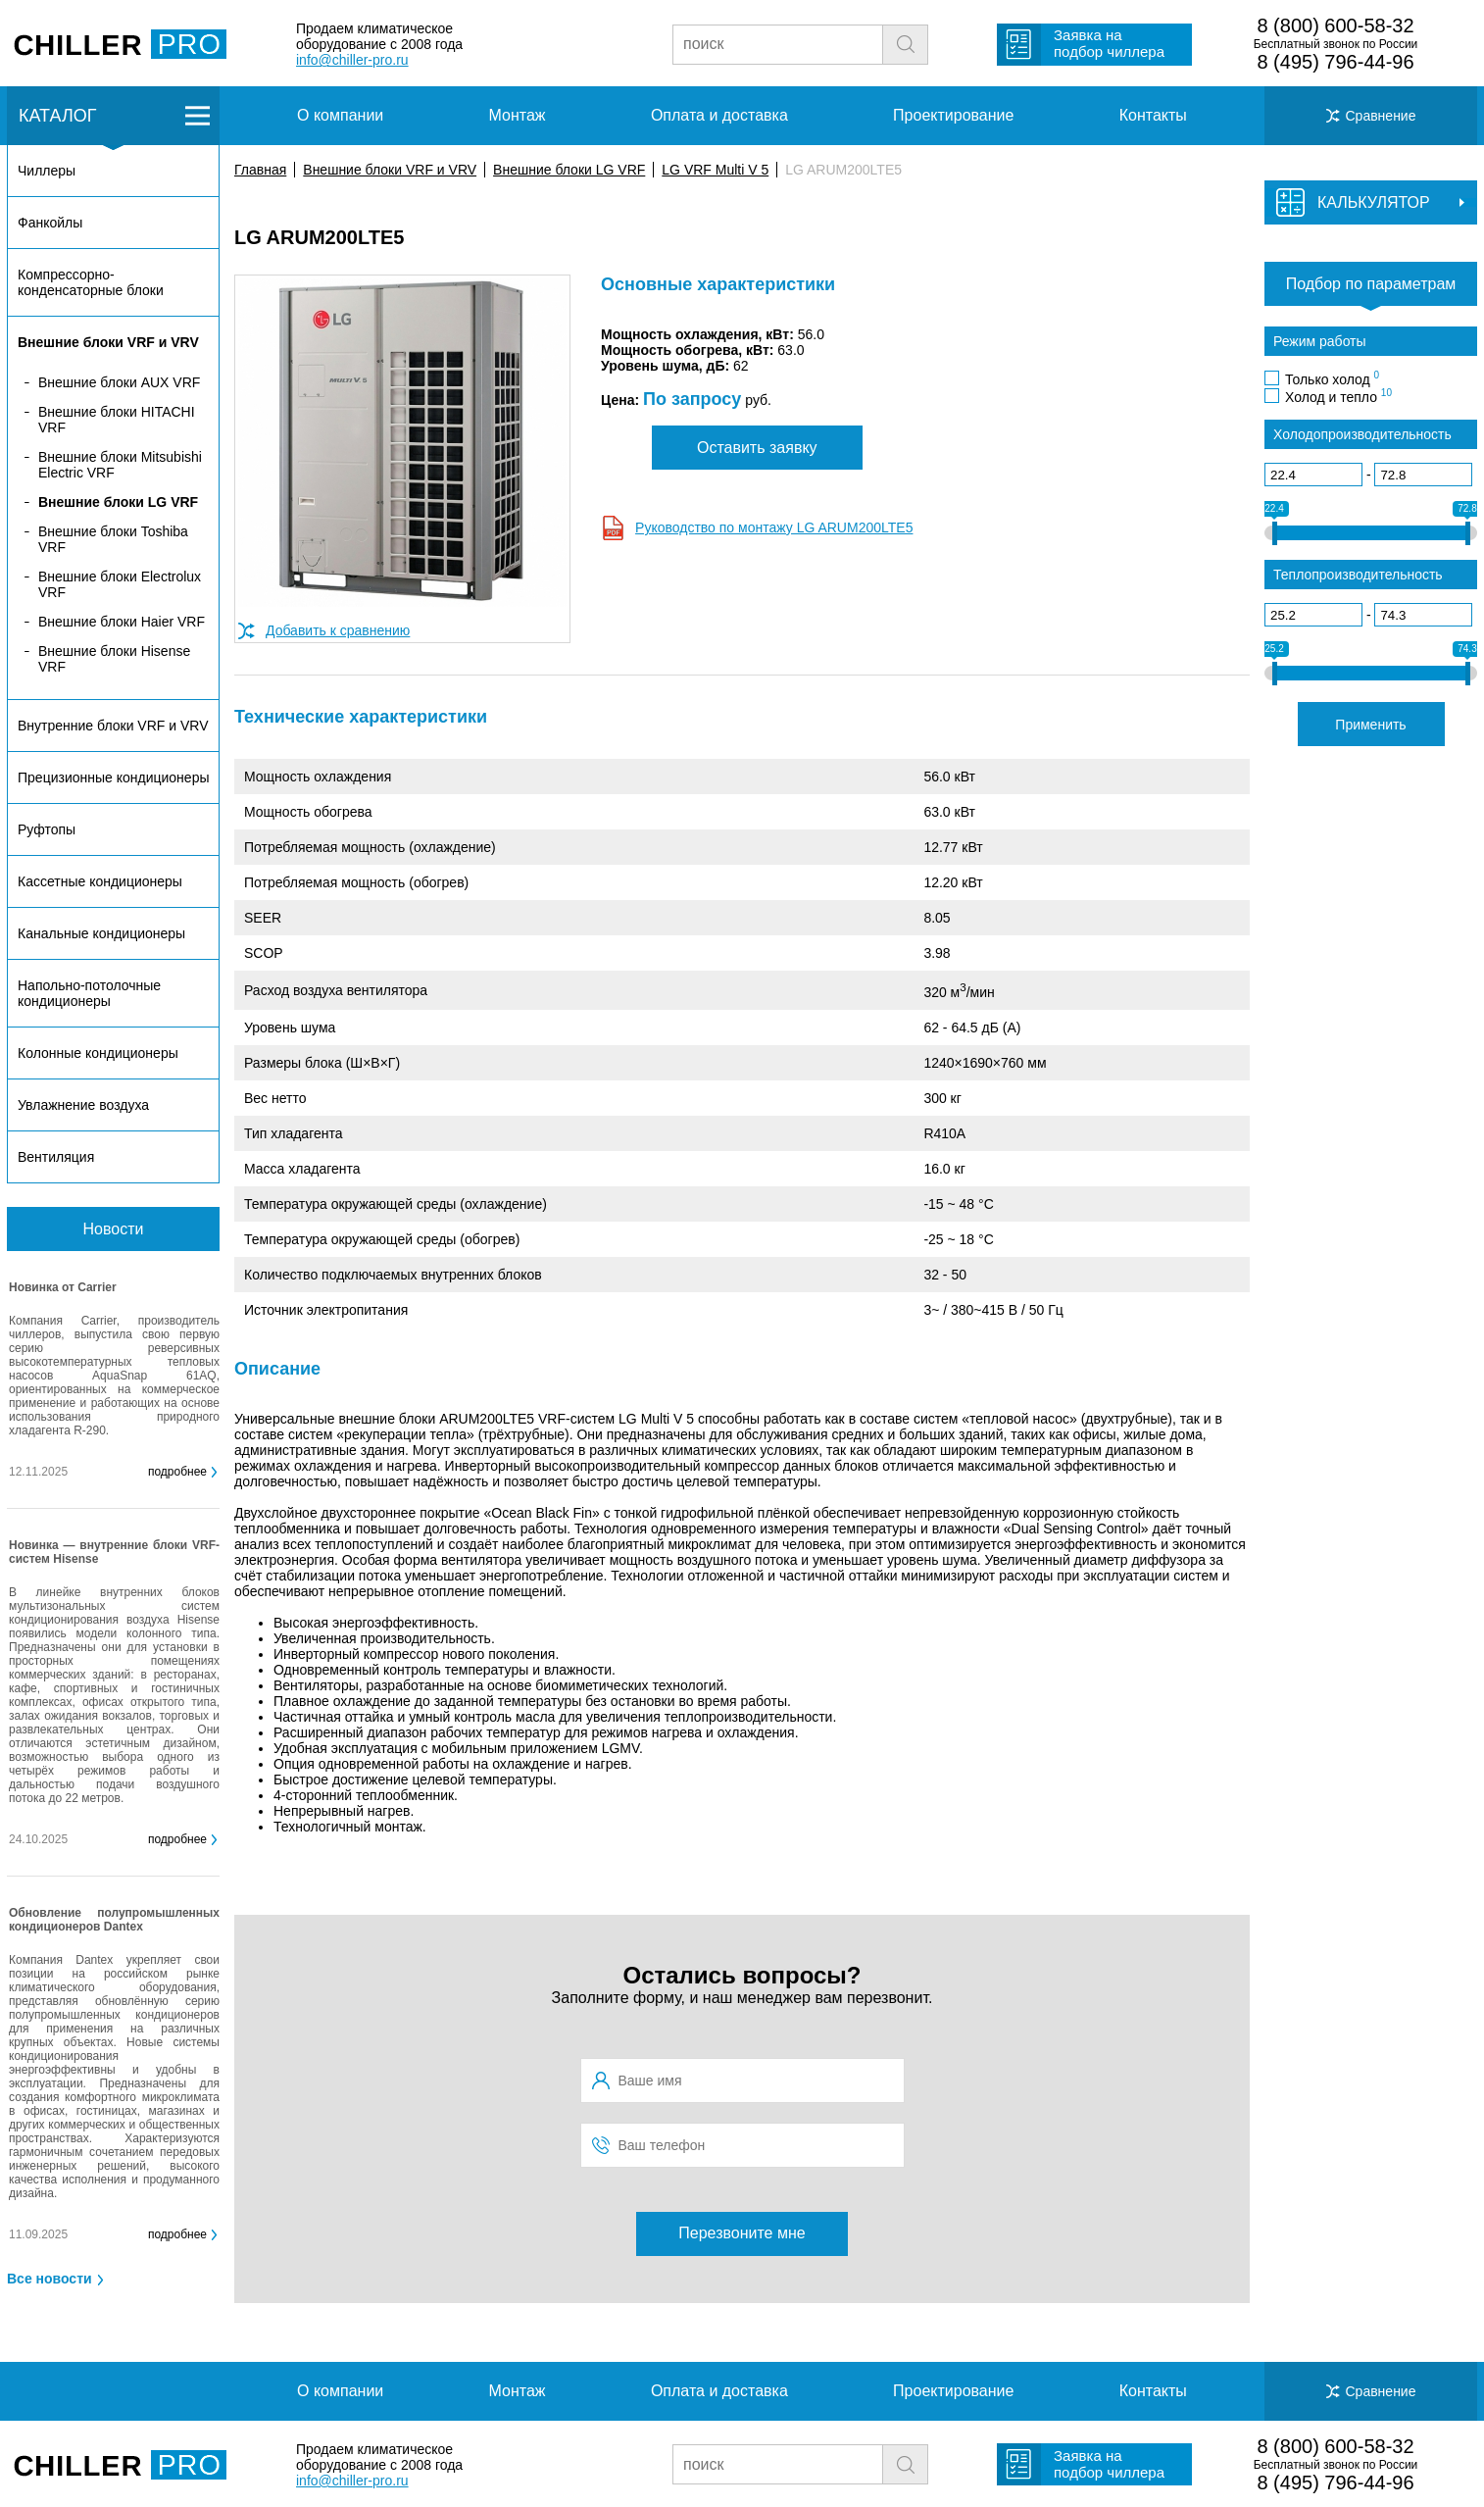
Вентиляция (56, 1157)
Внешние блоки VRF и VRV (389, 169)
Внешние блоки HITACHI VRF (116, 419)
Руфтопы (46, 829)
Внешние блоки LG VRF (569, 169)
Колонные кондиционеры (98, 1053)
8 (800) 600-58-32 (1335, 25)
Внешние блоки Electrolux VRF (119, 584)
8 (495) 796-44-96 (1335, 62)
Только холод (1332, 378)
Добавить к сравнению (338, 630)
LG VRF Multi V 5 (715, 169)
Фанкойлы (50, 222)
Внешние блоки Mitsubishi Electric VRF (120, 464)
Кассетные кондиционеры (100, 881)
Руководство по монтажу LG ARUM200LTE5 (774, 527)
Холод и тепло (1338, 396)
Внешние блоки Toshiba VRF (113, 539)
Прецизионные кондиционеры (113, 777)
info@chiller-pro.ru (352, 60)
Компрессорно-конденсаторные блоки (91, 282)
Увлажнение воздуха (83, 1105)
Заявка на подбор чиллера (1109, 43)
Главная (260, 169)
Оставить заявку (757, 447)
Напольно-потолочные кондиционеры (89, 993)
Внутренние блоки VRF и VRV (113, 725)
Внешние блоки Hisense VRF (114, 659)
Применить (1370, 724)
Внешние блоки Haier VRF (121, 621)
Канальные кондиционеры (101, 933)
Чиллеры (46, 170)
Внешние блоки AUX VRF (119, 382)
